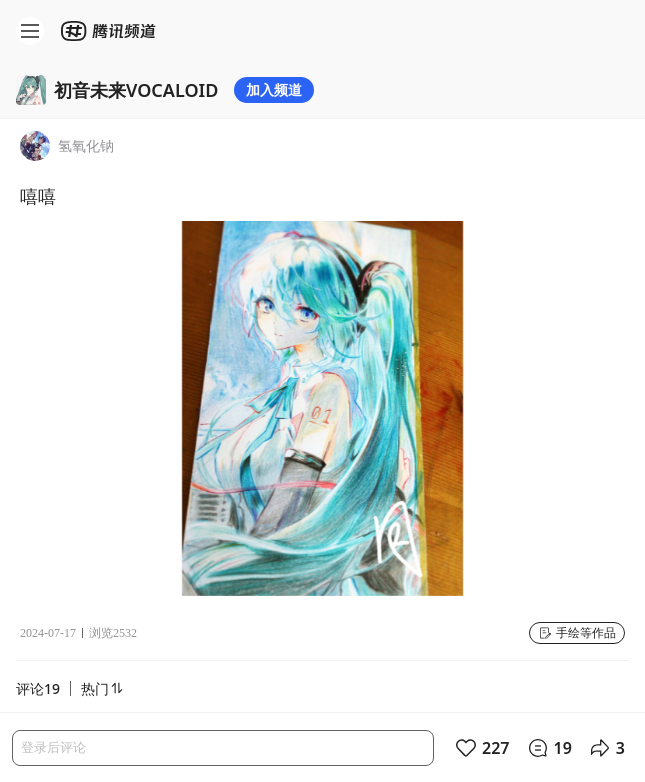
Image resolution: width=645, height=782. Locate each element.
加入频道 (274, 89)
